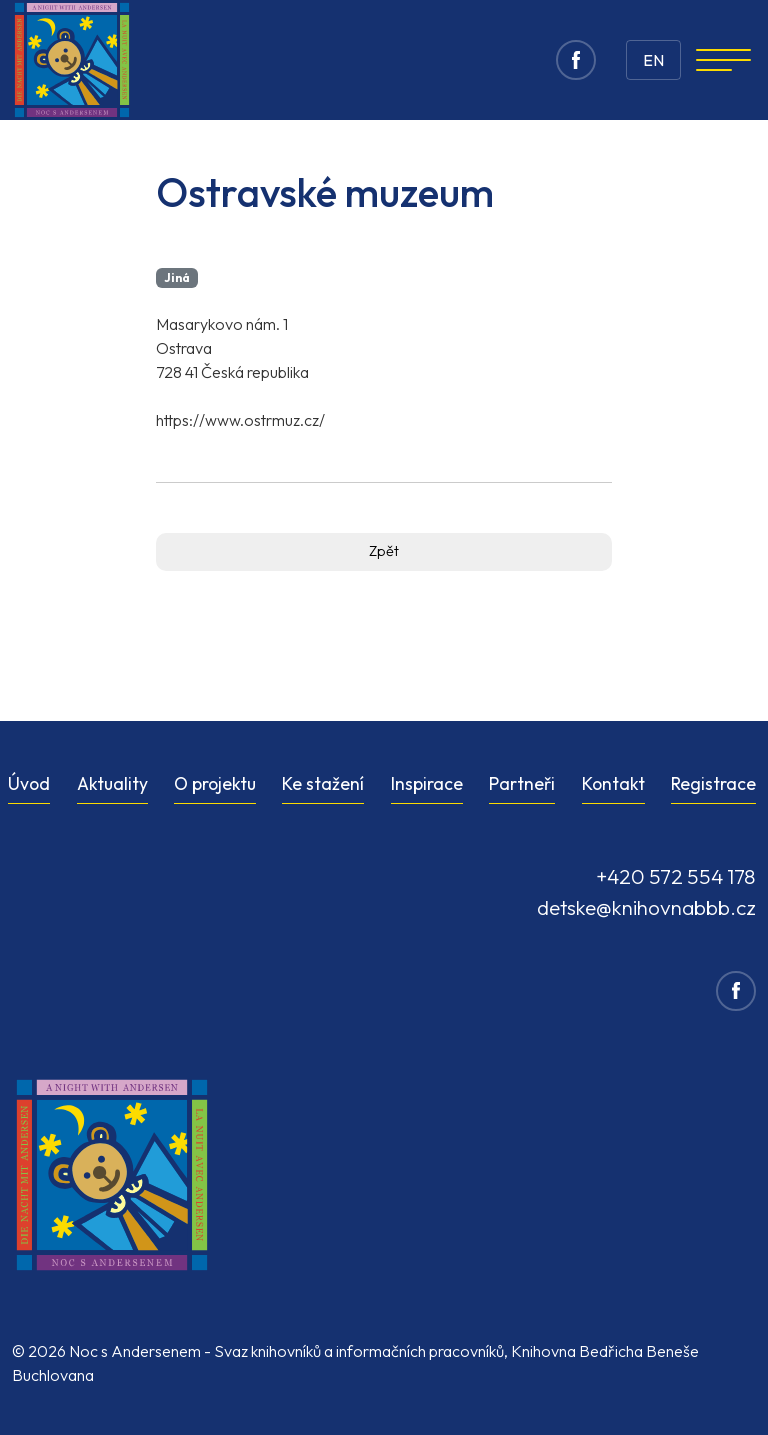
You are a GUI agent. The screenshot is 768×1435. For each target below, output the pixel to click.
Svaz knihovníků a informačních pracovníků (359, 1351)
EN (653, 60)
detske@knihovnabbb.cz (646, 907)
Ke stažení (323, 783)
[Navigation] (723, 60)
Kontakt (613, 783)
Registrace (713, 783)
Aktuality (112, 783)
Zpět (384, 551)
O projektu (215, 783)
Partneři (522, 783)
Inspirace (427, 783)
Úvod (29, 783)
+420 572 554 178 (676, 876)
